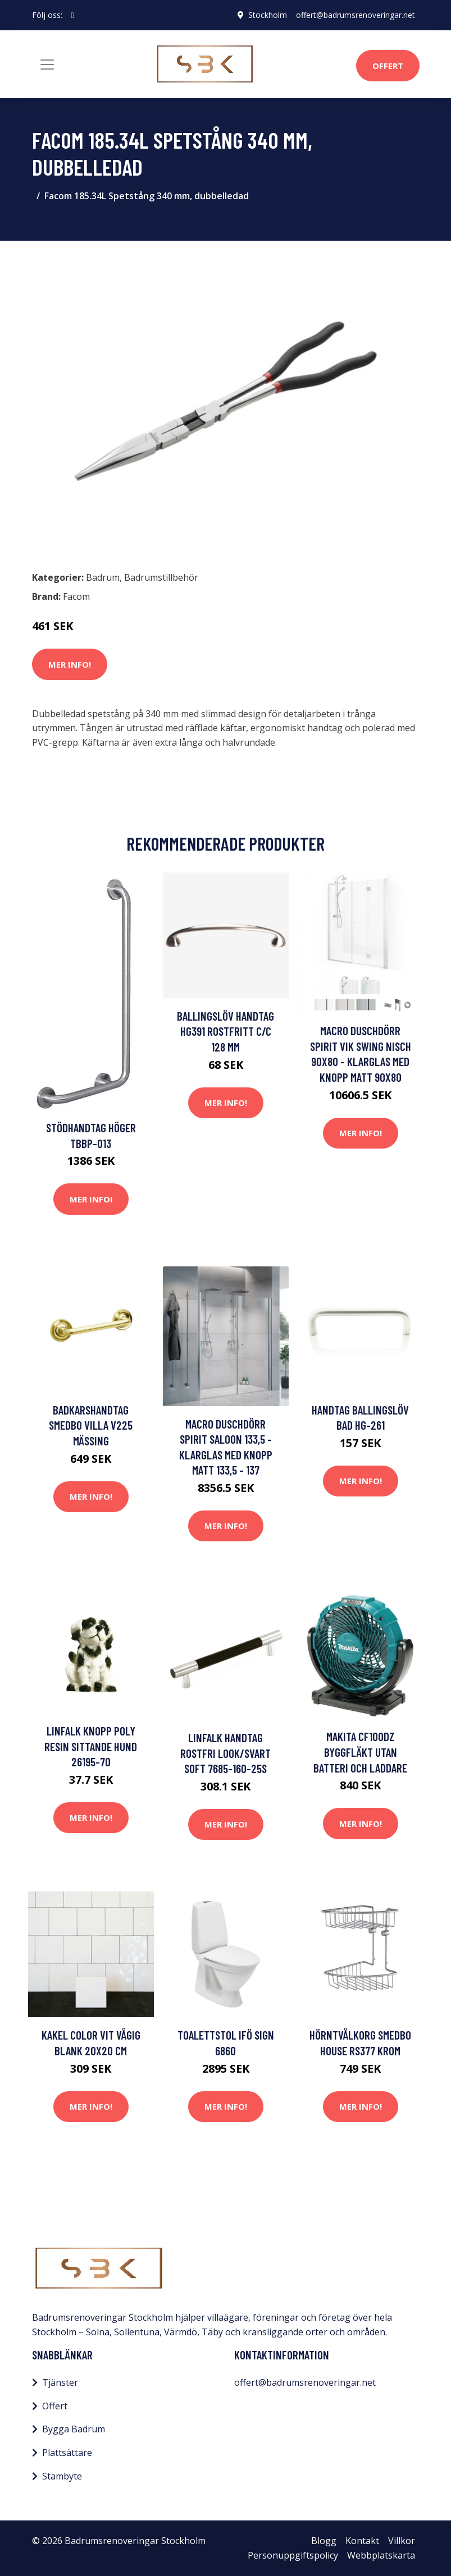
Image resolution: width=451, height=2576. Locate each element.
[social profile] (73, 15)
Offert (387, 65)
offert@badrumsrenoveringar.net (355, 15)
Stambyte (62, 2476)
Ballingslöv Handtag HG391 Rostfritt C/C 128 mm (225, 1031)
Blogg (323, 2540)
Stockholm (267, 15)
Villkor (401, 2540)
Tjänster (60, 2382)
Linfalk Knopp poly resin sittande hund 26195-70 (90, 1746)
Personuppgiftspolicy (293, 2555)
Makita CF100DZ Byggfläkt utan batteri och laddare (360, 1751)
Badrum (103, 577)
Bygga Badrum (73, 2429)
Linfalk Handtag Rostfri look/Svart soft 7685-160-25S (225, 1752)
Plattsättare (67, 2452)
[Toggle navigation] (47, 64)
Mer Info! (69, 664)
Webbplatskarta (381, 2555)
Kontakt (362, 2540)
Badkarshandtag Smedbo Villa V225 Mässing (91, 1425)
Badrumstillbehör (161, 577)
